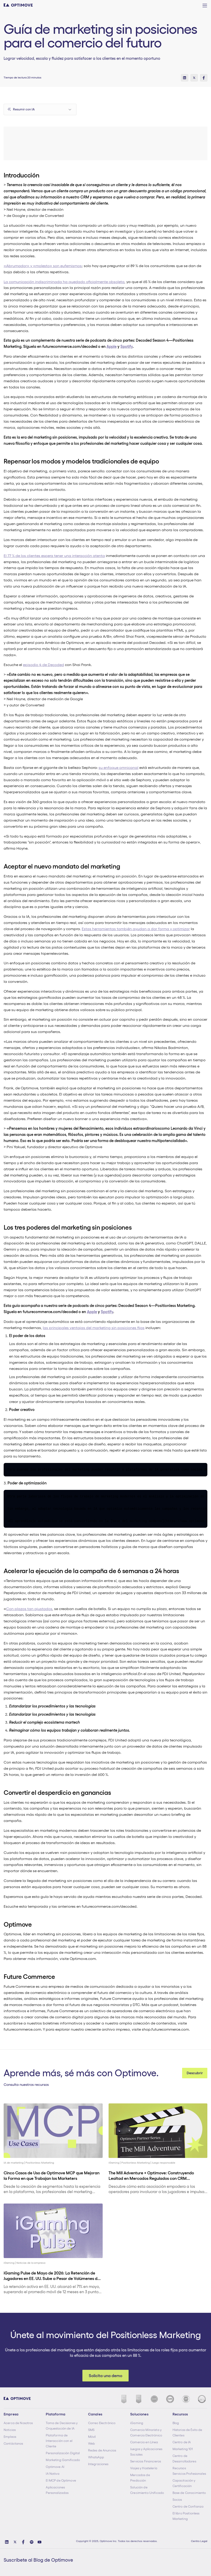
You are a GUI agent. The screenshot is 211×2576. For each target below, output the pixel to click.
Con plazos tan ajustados (29, 1608)
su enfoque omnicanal (118, 767)
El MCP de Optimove (61, 2480)
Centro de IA (182, 2442)
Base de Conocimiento (189, 2493)
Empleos (10, 2436)
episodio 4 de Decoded (43, 664)
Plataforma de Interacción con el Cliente (59, 2440)
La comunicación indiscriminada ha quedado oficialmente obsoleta (64, 281)
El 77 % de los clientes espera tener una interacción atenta (54, 555)
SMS (91, 2430)
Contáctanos (13, 2443)
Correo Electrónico (102, 2423)
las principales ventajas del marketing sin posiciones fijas (94, 1327)
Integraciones (98, 2464)
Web (91, 2443)
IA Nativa (52, 2473)
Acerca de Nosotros (18, 2423)
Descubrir (195, 2073)
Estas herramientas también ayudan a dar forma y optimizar (136, 928)
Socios (177, 2499)
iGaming (136, 2423)
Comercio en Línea (144, 2442)
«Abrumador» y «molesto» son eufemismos (43, 265)
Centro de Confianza (188, 2506)
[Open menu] (204, 5)
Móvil (92, 2436)
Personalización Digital (63, 2453)
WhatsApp (96, 2457)
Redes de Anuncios (102, 2450)
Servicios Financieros (145, 2461)
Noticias (10, 2430)
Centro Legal (199, 2541)
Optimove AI (55, 2467)
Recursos (179, 2468)
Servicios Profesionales (189, 2473)
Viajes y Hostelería (143, 2468)
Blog (176, 2423)
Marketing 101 (183, 2449)
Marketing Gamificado (63, 2460)
